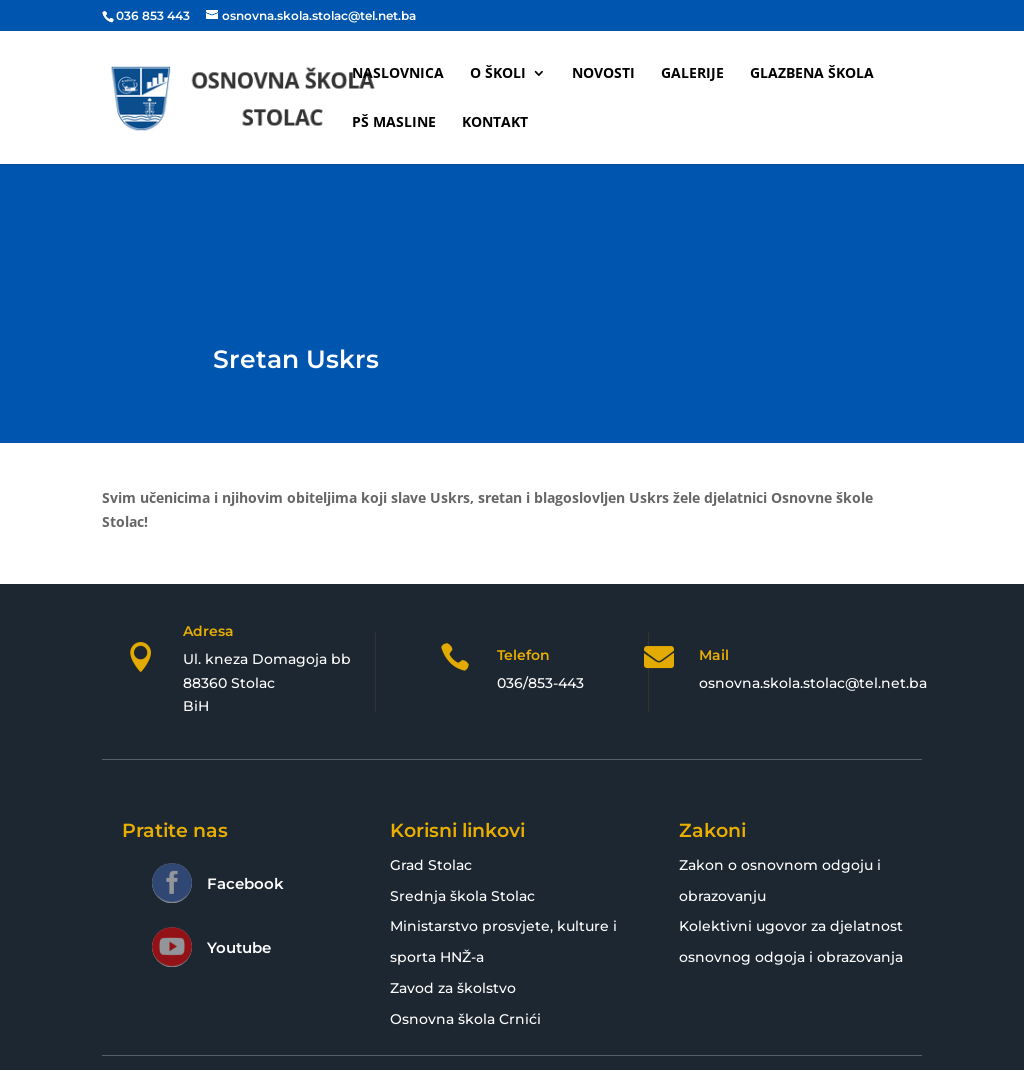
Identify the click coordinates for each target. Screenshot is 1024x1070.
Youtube (239, 947)
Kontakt (495, 123)
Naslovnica (398, 74)
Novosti (603, 74)
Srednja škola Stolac (462, 896)
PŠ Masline (394, 123)
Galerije (692, 74)
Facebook (245, 883)
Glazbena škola (812, 74)
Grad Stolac (431, 865)
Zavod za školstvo (453, 988)
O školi (498, 74)
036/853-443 (540, 683)
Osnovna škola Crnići (465, 1019)
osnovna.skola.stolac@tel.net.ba (813, 683)
